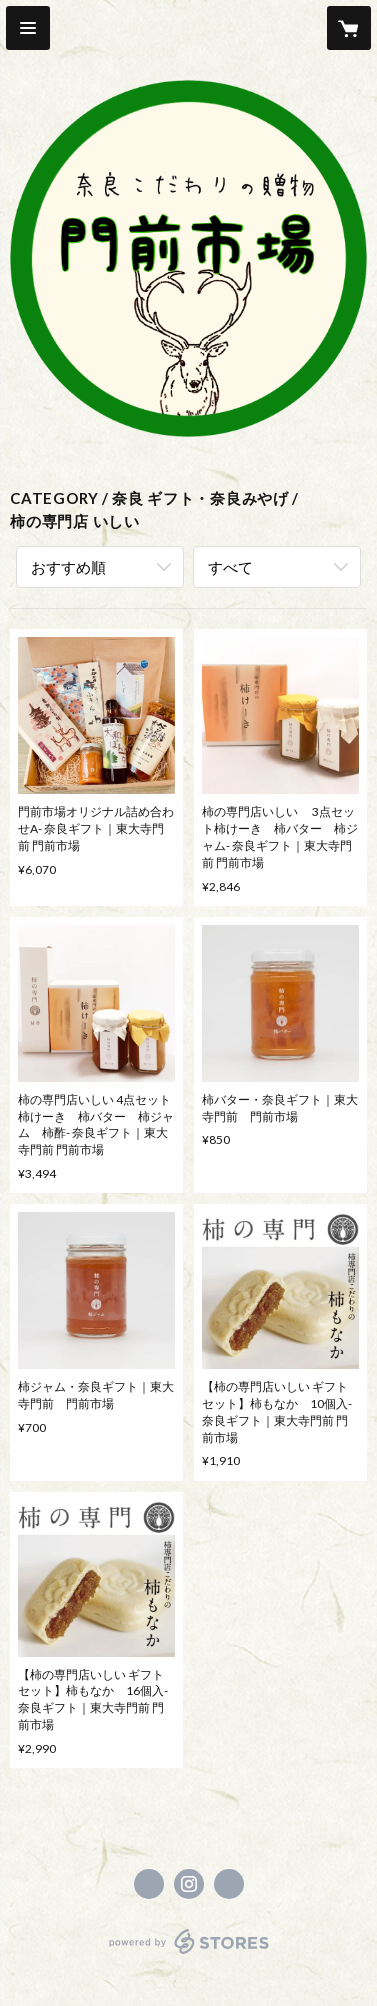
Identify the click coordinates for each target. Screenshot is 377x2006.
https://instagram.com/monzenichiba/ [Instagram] (189, 1884)
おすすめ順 (68, 567)
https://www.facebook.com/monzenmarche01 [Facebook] (149, 1884)
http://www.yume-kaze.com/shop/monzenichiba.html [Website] (229, 1884)
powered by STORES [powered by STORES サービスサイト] (188, 1954)
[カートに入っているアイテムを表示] (349, 28)
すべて (230, 567)
